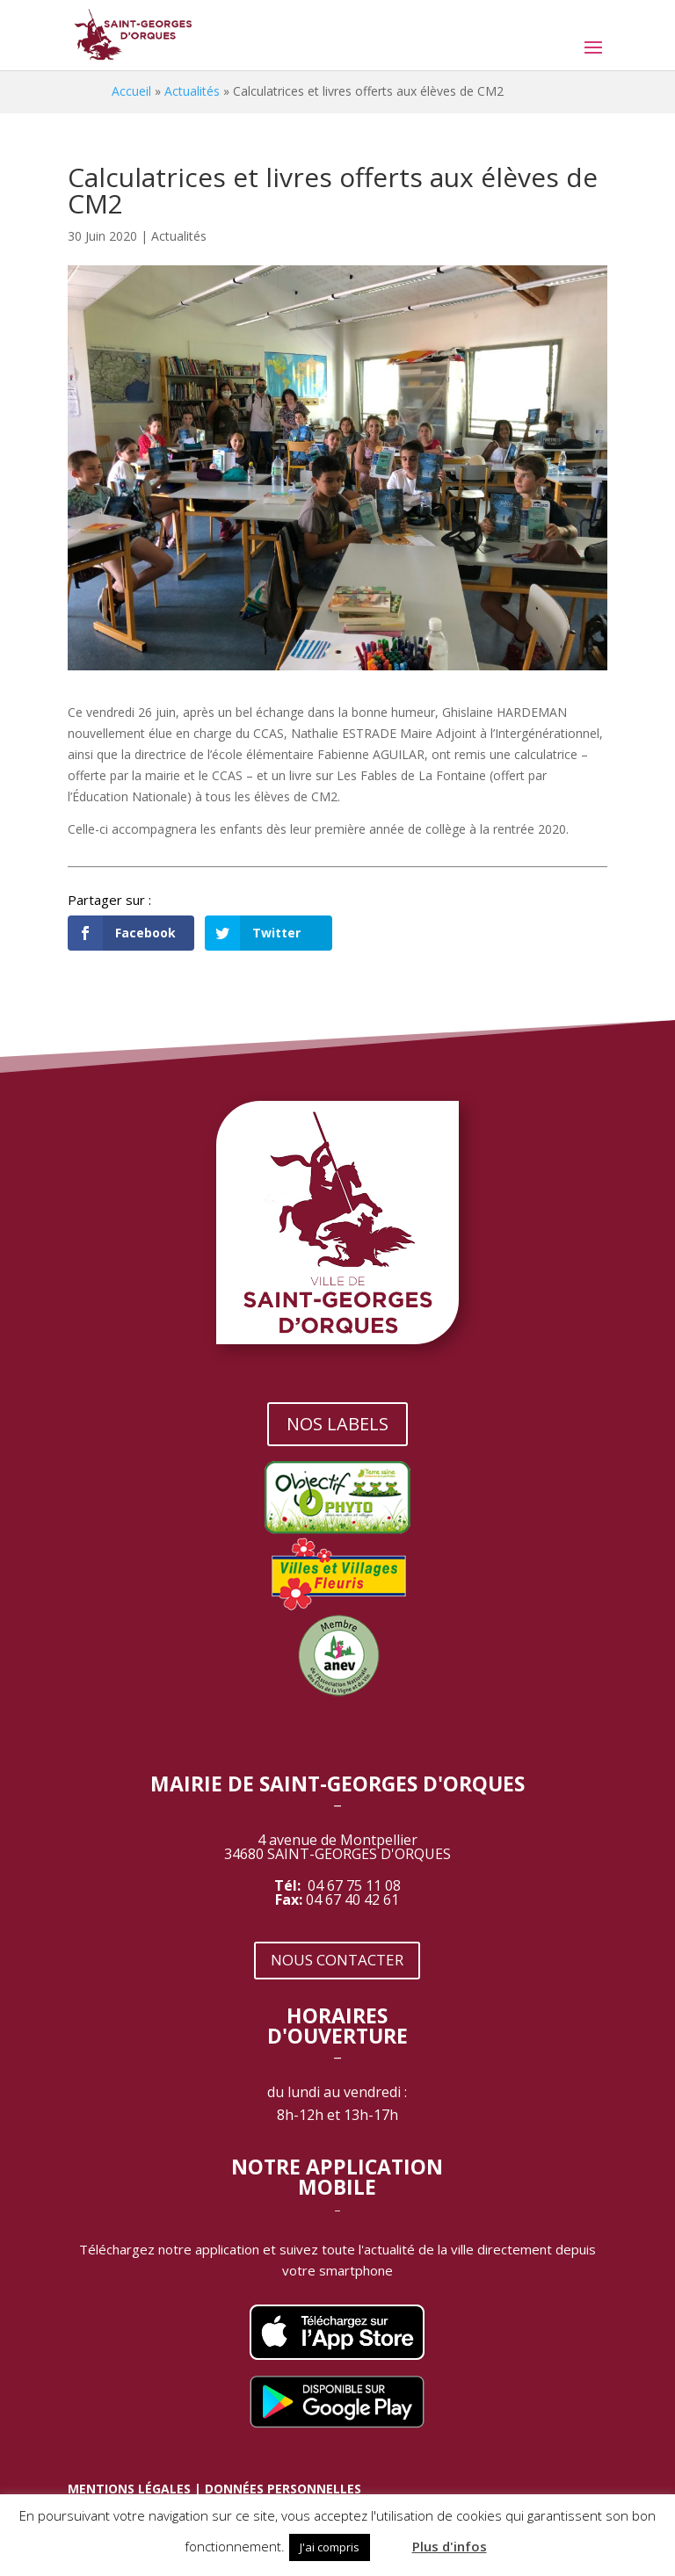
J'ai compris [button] (329, 2547)
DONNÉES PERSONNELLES (283, 2488)
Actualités (192, 91)
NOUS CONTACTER (337, 1960)
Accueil (131, 91)
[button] (389, 2539)
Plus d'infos (449, 2546)
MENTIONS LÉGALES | (136, 2488)
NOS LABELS (337, 1424)
